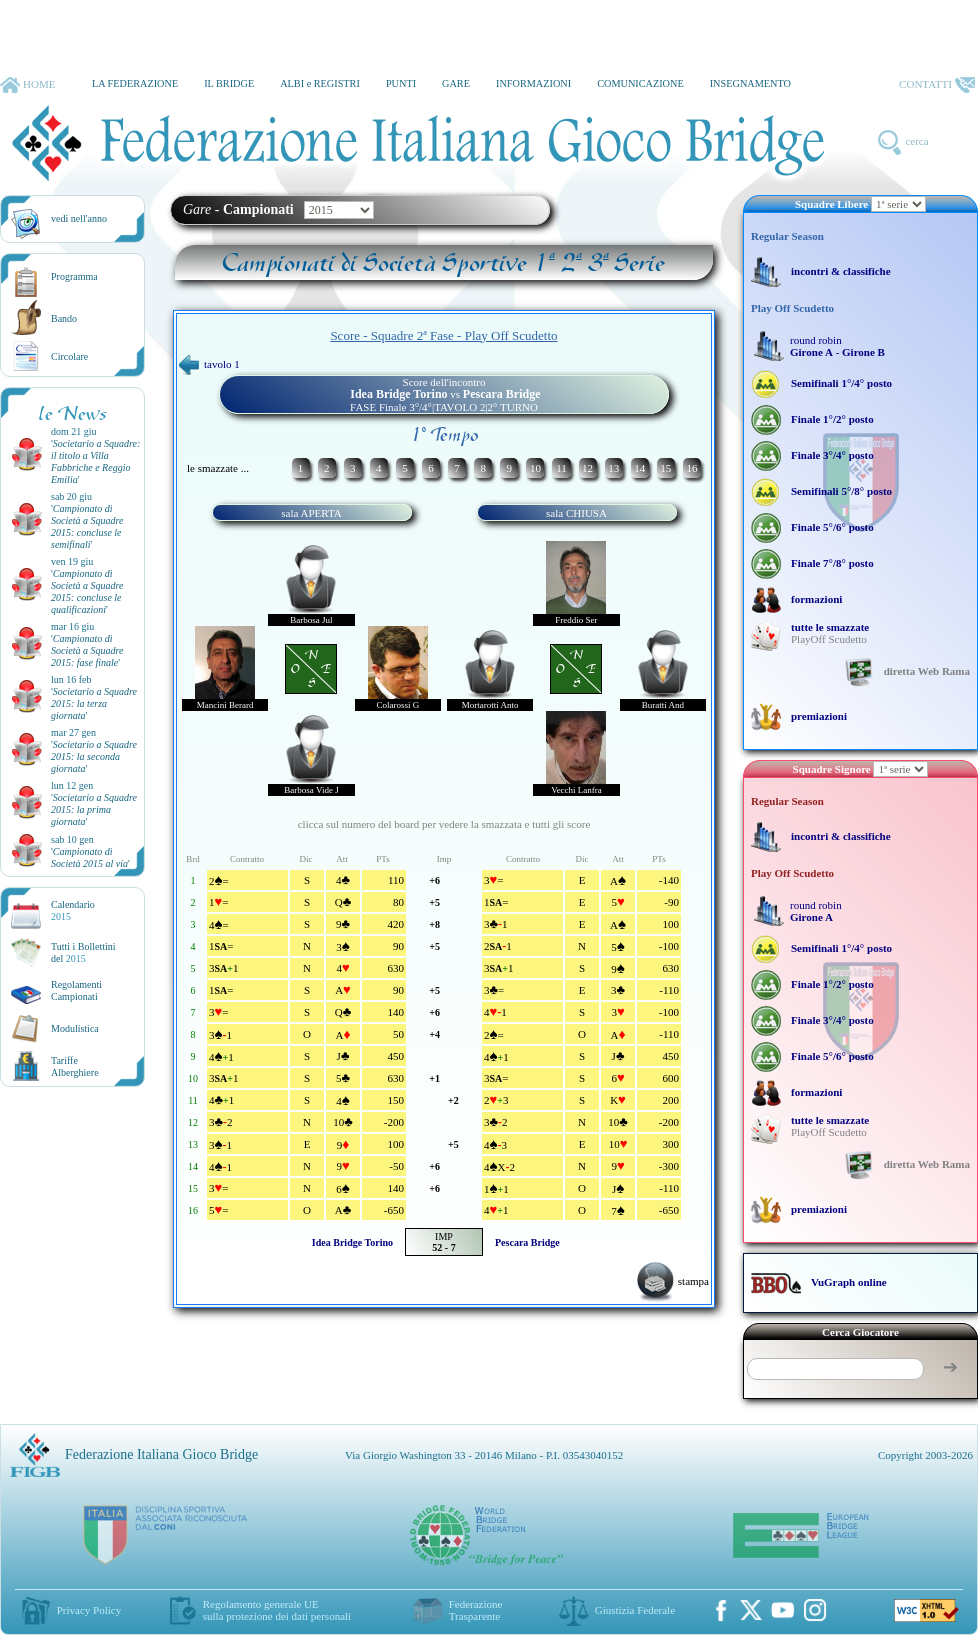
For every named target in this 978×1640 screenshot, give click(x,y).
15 (665, 468)
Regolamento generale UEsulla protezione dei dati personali (277, 1610)
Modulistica (75, 1028)
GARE (456, 83)
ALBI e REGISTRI (320, 83)
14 (639, 468)
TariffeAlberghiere (75, 1066)
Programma (74, 276)
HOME (27, 85)
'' (95, 461)
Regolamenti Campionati (76, 990)
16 (691, 468)
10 (535, 468)
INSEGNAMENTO (750, 83)
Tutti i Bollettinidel (83, 952)
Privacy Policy (89, 1610)
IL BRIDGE (229, 83)
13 (613, 468)
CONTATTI (937, 85)
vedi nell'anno (79, 218)
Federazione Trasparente (476, 1610)
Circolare (69, 356)
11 (561, 468)
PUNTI (401, 83)
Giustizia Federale (635, 1610)
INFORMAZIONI (533, 83)
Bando (64, 318)
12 (587, 468)
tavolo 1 (209, 364)
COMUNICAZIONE (640, 83)
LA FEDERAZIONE (135, 83)
